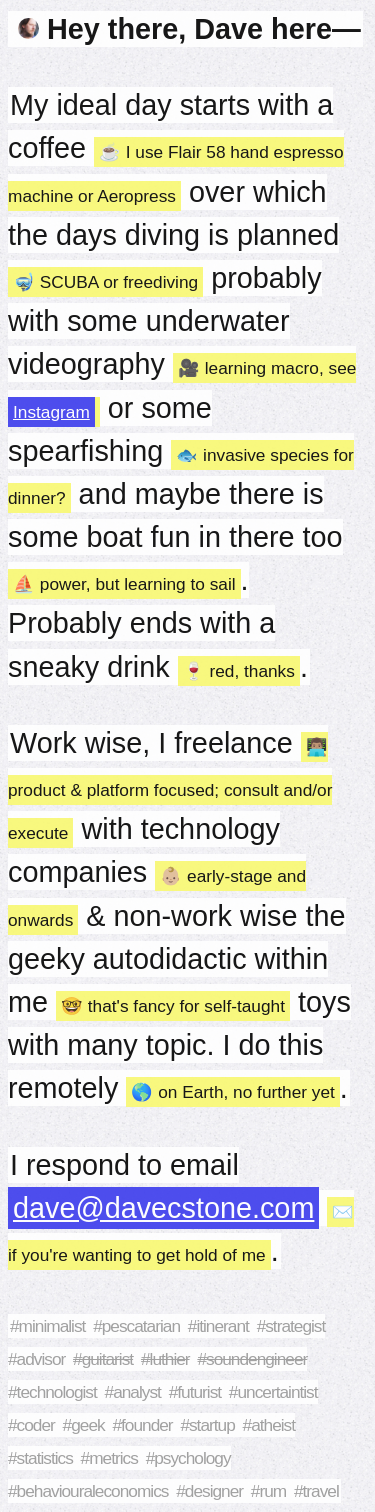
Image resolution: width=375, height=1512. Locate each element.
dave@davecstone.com (163, 1208)
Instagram (51, 412)
